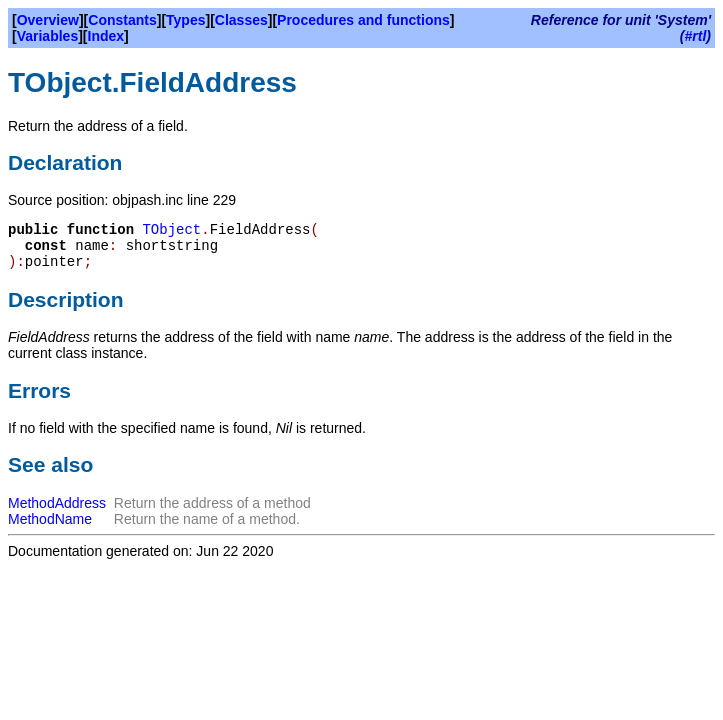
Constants (122, 20)
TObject (171, 230)
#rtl (696, 36)
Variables (48, 36)
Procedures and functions (363, 20)
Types (185, 20)
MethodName (50, 519)
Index (106, 36)
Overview (48, 20)
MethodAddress (57, 503)
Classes (241, 20)
